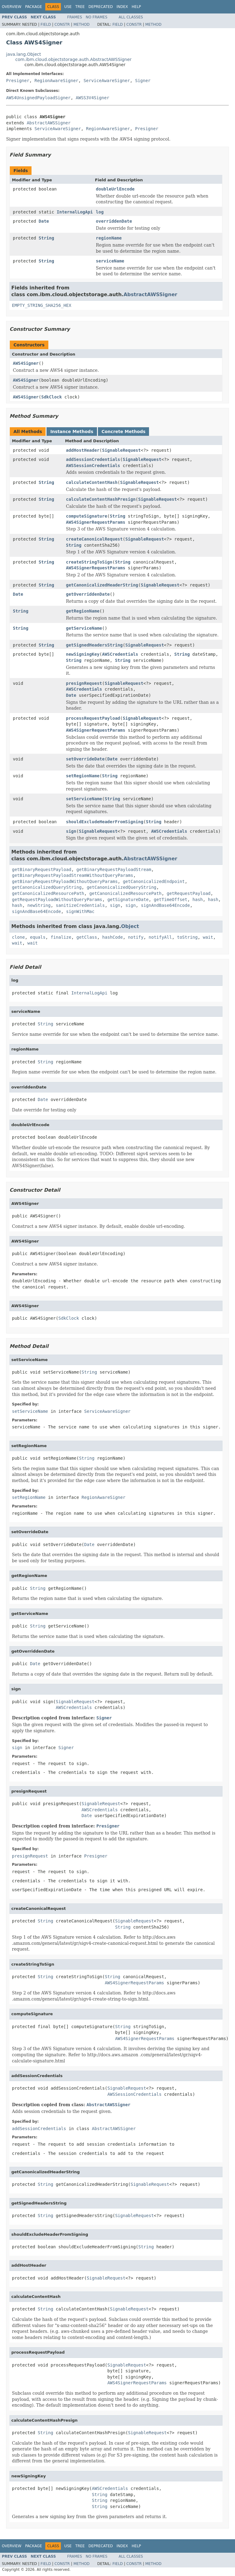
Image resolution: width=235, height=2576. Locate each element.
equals (38, 937)
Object (130, 926)
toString (187, 937)
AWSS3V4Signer (93, 97)
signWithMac (80, 911)
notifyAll (160, 937)
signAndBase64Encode (165, 905)
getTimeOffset (171, 899)
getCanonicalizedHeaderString (102, 585)
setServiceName (84, 798)
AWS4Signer (26, 363)
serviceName (110, 260)
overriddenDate (114, 221)
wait (208, 937)
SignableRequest (121, 450)
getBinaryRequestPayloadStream (113, 869)
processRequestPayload (93, 718)
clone (18, 937)
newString (39, 905)
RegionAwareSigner (56, 80)
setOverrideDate (85, 758)
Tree (80, 7)
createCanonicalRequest (94, 539)
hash (197, 899)
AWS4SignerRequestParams (95, 522)
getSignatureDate (128, 899)
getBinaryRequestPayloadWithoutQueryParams (65, 881)
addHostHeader (83, 450)
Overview (11, 7)
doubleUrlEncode (115, 189)
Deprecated (100, 7)
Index (122, 7)
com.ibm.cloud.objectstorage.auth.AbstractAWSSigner (73, 59)
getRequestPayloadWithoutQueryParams (57, 899)
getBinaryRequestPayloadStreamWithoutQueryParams (72, 875)
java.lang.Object (23, 54)
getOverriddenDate (88, 594)
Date (44, 221)
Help (136, 7)
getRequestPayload (189, 893)
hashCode (112, 937)
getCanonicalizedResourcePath (48, 893)
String (46, 238)
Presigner (17, 80)
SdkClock (51, 396)
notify (136, 937)
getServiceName (84, 628)
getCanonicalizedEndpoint (154, 881)
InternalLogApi (75, 211)
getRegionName (83, 611)
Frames (74, 17)
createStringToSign (89, 562)
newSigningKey (83, 654)
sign (71, 831)
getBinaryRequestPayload (41, 869)
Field (45, 24)
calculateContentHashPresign (101, 499)
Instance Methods (71, 431)
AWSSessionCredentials (93, 465)
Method (81, 24)
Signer (143, 80)
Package (33, 7)
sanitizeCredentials (80, 905)
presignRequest (84, 683)
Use (68, 7)
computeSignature (86, 516)
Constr (62, 24)
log (99, 211)
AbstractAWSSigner (48, 122)
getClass (86, 937)
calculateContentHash (92, 482)
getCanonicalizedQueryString (47, 887)
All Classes (131, 17)
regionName (108, 238)
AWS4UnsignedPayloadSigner (38, 97)
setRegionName (83, 775)
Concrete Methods (124, 431)
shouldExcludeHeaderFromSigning (105, 821)
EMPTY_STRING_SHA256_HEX (41, 305)
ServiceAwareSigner (107, 80)
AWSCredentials (120, 654)
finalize (60, 937)
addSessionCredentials (93, 459)
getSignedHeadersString (94, 645)
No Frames (96, 17)
